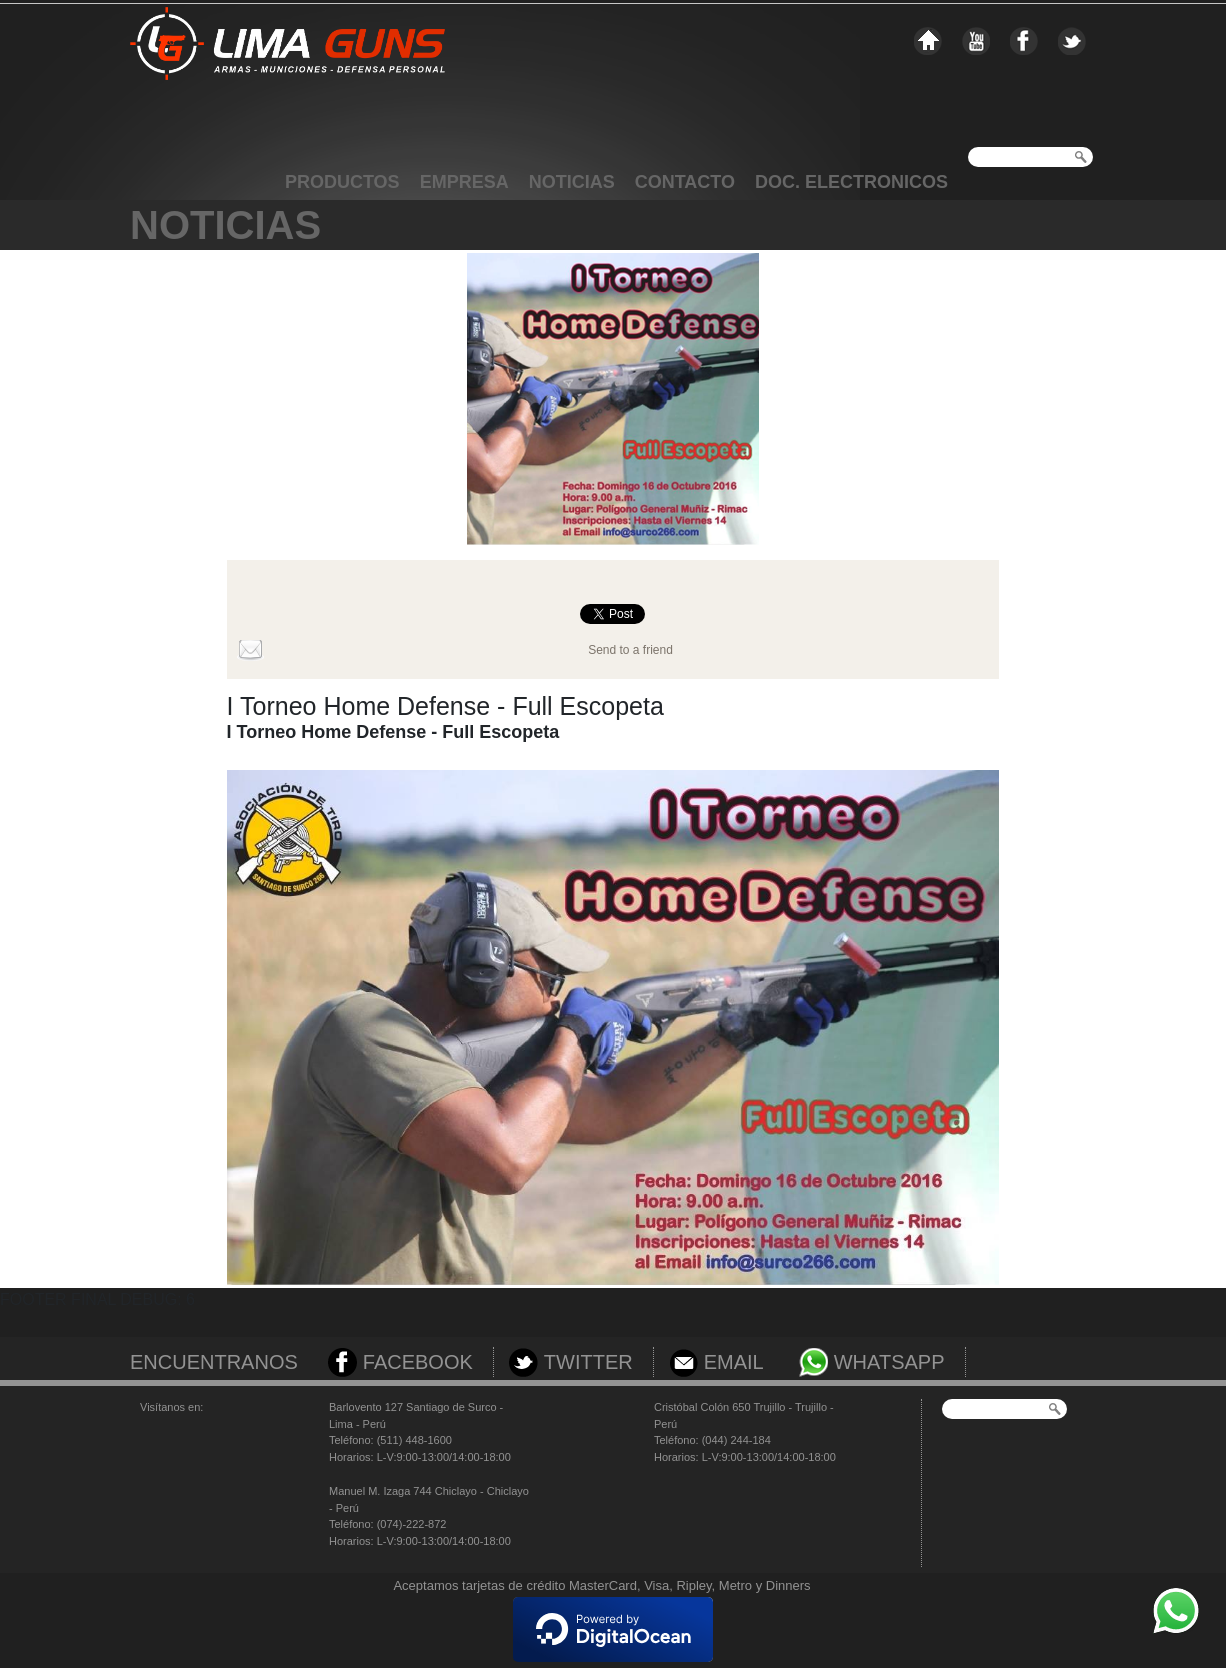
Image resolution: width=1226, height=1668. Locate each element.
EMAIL (734, 1362)
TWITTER (588, 1362)
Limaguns (287, 77)
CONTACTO (685, 182)
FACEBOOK (418, 1362)
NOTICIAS (572, 182)
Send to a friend (630, 650)
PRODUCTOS (342, 182)
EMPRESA (464, 182)
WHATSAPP (889, 1362)
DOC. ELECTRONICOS (851, 182)
